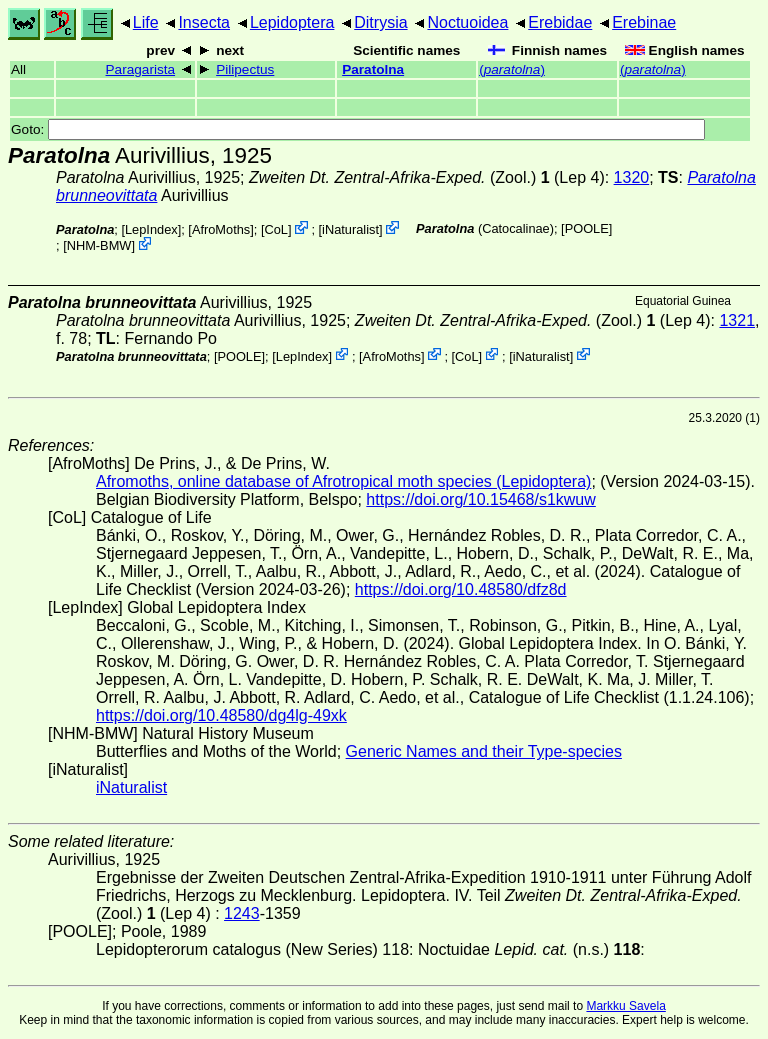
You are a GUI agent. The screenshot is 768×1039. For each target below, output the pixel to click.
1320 (632, 177)
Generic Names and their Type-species (484, 751)
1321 (737, 320)
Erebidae (560, 22)
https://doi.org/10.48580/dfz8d (461, 589)
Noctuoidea (467, 22)
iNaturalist (350, 229)
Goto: (358, 129)
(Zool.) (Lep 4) (427, 177)
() (512, 69)
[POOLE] (586, 228)
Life (146, 22)
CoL (275, 229)
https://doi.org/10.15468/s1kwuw (480, 499)
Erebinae (644, 22)
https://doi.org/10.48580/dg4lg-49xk (221, 715)
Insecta (204, 22)
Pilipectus (245, 69)
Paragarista (141, 69)
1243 (242, 913)
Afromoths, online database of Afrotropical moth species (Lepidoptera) (343, 481)
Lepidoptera (292, 22)
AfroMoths (221, 229)
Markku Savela (625, 1006)
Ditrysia (380, 22)
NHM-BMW (99, 245)
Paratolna (373, 69)
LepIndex (151, 229)
